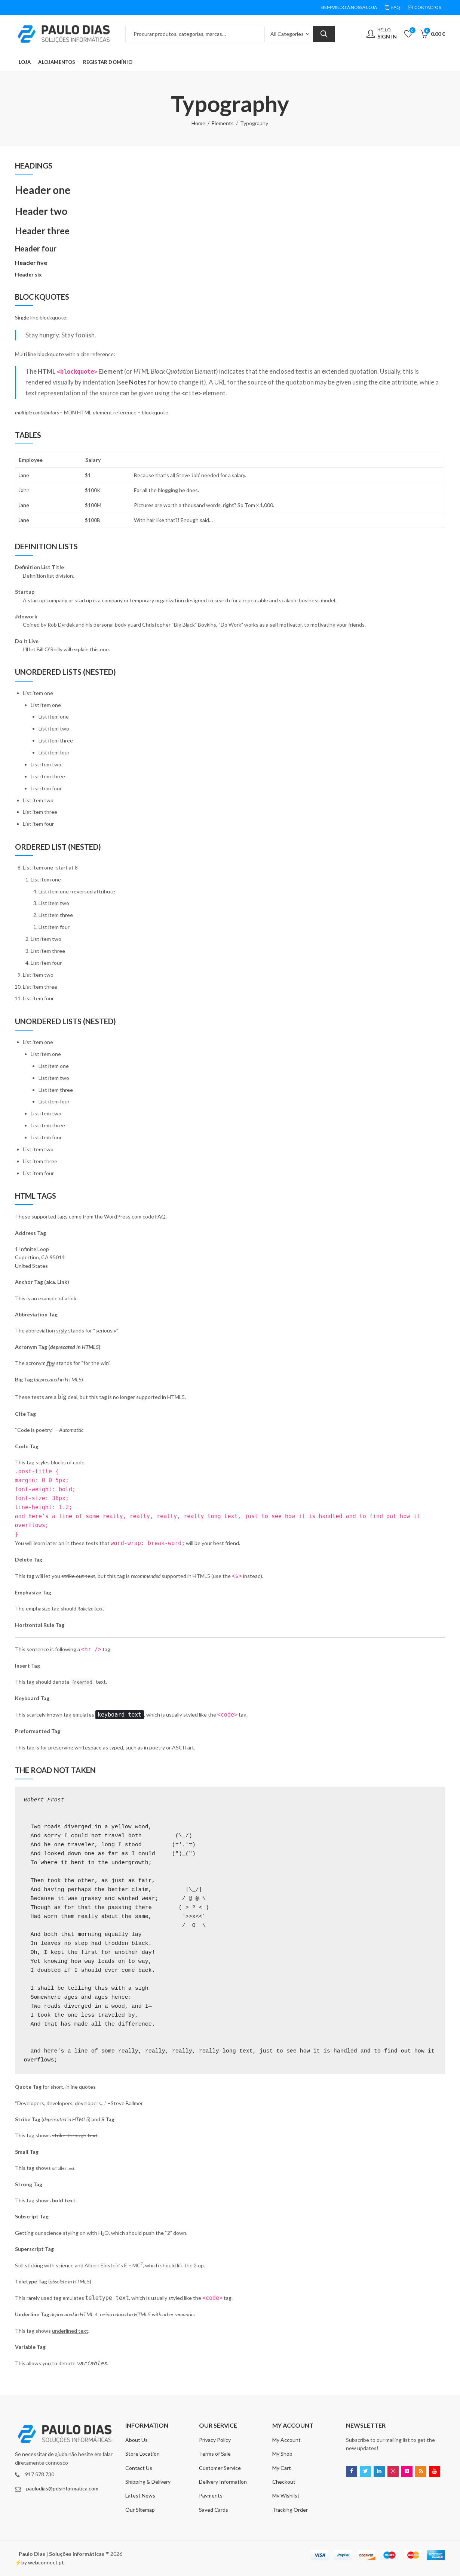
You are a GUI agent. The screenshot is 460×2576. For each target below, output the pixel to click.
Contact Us (138, 2468)
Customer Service (220, 2468)
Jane (23, 475)
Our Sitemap (140, 2509)
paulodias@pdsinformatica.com (62, 2488)
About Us (136, 2440)
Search (324, 34)
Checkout (283, 2481)
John (24, 490)
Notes (138, 382)
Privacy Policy (215, 2440)
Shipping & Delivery (148, 2481)
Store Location (142, 2453)
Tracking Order (290, 2509)
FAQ (160, 1216)
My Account (286, 2440)
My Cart (281, 2468)
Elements (223, 123)
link (72, 1298)
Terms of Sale (215, 2453)
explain (80, 649)
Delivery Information (223, 2481)
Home (198, 123)
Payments (211, 2495)
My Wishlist (286, 2495)
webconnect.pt (46, 2562)
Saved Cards (213, 2509)
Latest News (140, 2495)
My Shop (282, 2453)
